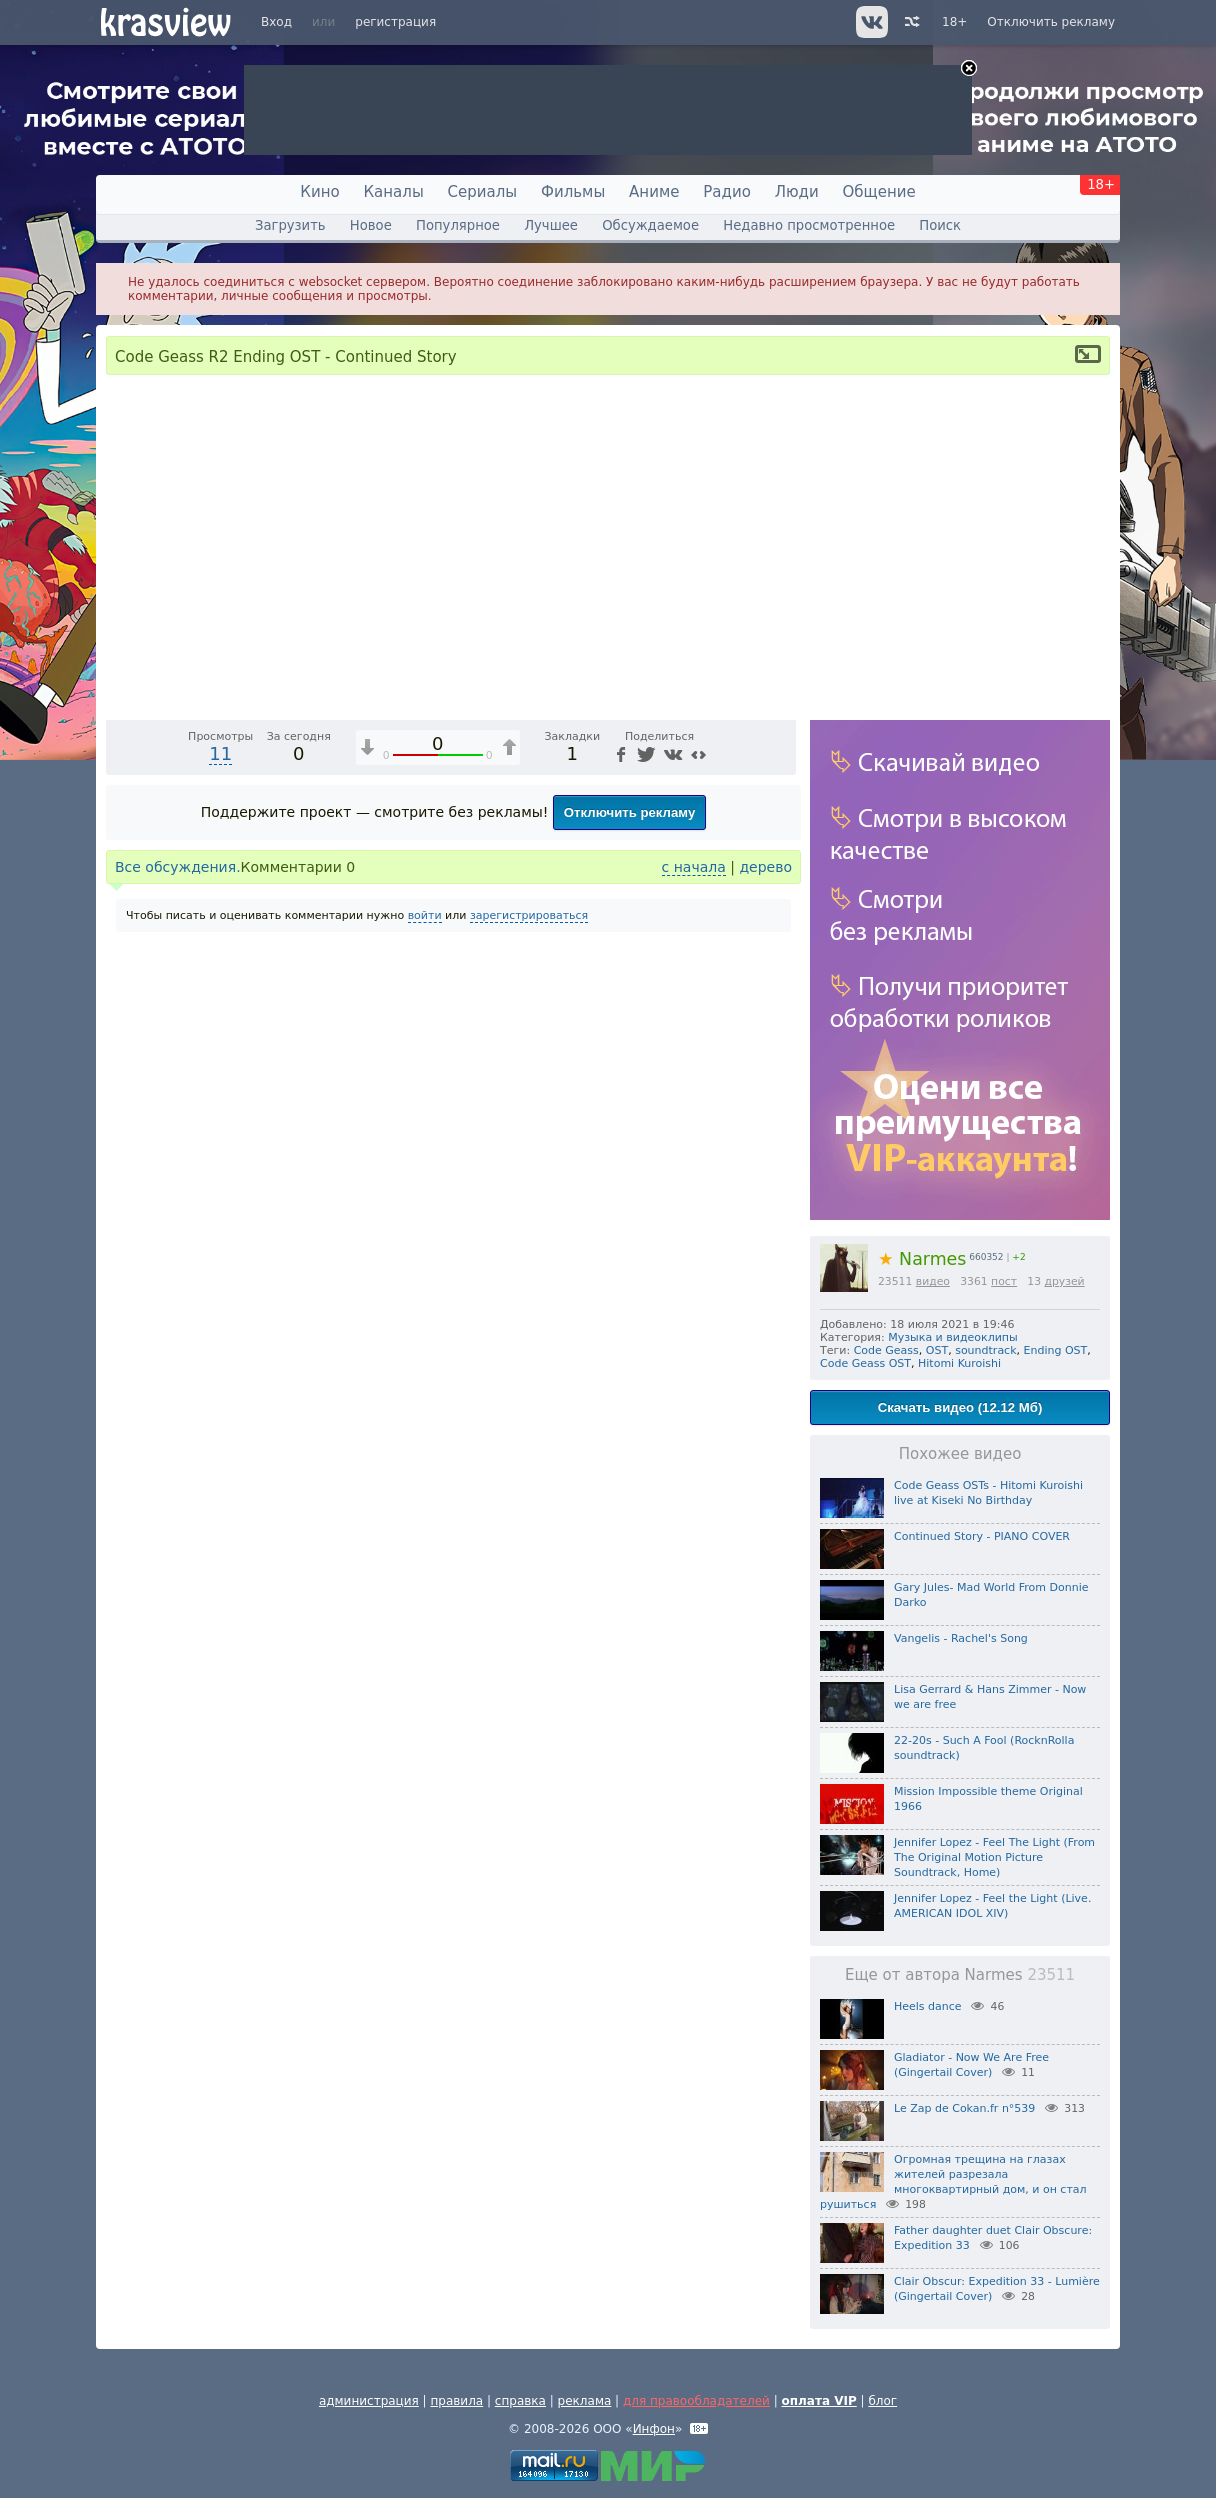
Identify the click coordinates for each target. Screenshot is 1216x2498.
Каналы (393, 192)
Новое (371, 225)
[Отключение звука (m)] (686, 1077)
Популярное (458, 225)
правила (456, 2401)
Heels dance (928, 2006)
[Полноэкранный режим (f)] (778, 1077)
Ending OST (1056, 1350)
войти (425, 1290)
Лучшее (551, 225)
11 (220, 1128)
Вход (276, 22)
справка (520, 2401)
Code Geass (886, 1350)
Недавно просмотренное (809, 225)
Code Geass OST (865, 1363)
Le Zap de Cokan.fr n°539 (964, 2108)
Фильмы (573, 192)
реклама (585, 2401)
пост (1004, 1281)
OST (937, 1350)
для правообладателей (696, 2401)
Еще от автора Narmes (960, 1975)
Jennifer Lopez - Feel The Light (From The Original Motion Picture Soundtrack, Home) (994, 1857)
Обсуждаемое (650, 225)
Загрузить (290, 225)
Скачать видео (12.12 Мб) (960, 1407)
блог (882, 2401)
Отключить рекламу (1051, 22)
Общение (879, 192)
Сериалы (483, 192)
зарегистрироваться (529, 1290)
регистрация (395, 22)
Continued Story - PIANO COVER (982, 1536)
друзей (1064, 1281)
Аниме (654, 192)
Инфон (654, 2429)
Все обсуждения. (178, 1242)
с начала (694, 1242)
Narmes (922, 1259)
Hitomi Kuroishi (959, 1363)
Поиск (940, 225)
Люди (797, 192)
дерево (765, 1242)
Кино (319, 192)
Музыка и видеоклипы (953, 1337)
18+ (954, 22)
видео (933, 1281)
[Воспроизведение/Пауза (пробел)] (122, 1077)
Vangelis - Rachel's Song (961, 1638)
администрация (369, 2401)
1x (652, 1077)
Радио (727, 192)
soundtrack (985, 1350)
